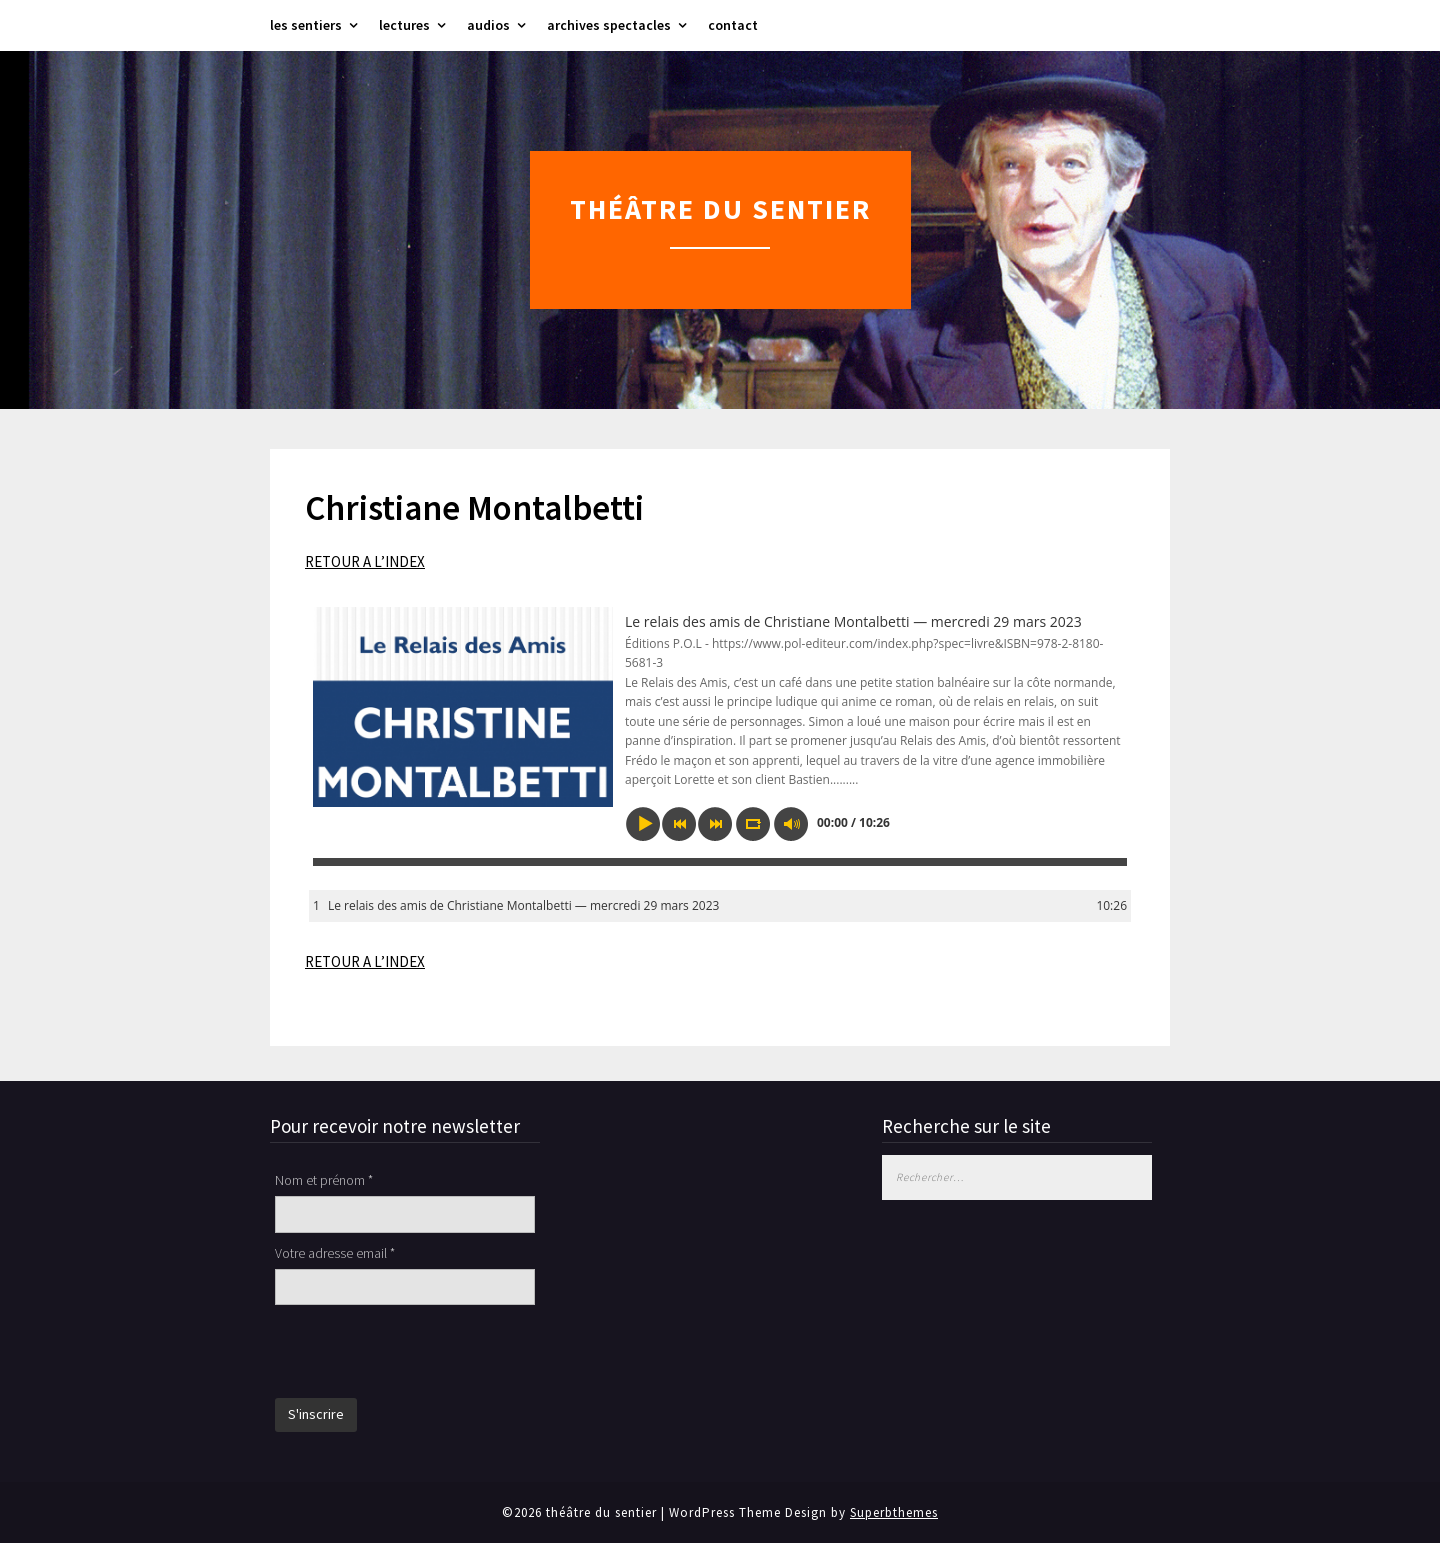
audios (488, 25)
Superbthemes (894, 1512)
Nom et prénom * (324, 1180)
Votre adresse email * (335, 1253)
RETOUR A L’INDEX (365, 561)
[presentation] (427, 1354)
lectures (404, 25)
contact (733, 25)
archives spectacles (609, 25)
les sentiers (306, 25)
